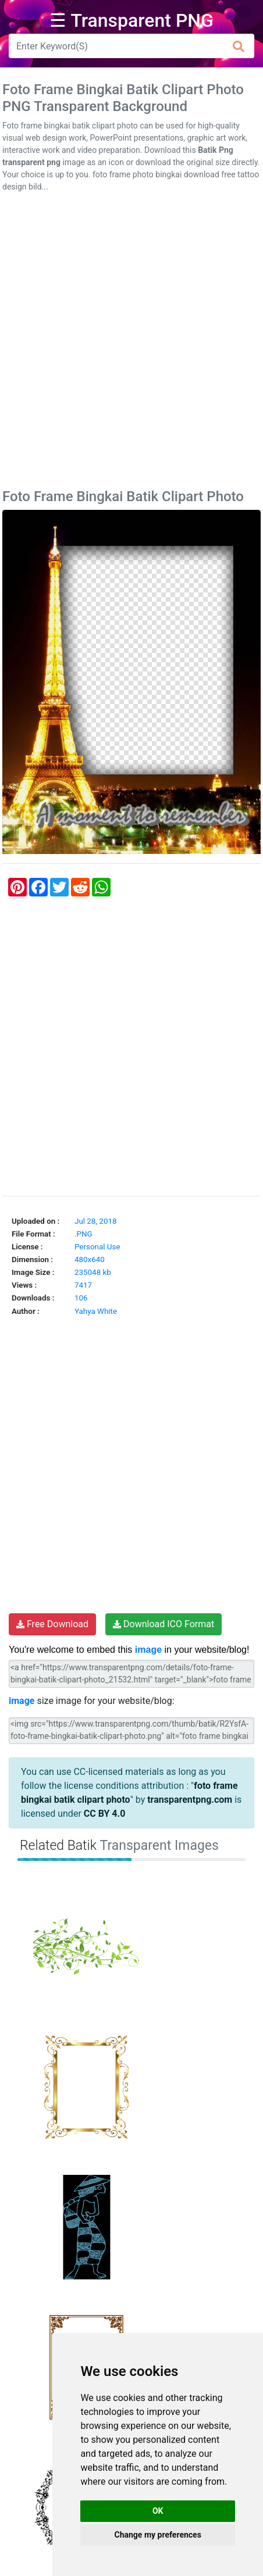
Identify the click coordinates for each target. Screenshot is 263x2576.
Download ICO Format (163, 1624)
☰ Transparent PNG (131, 20)
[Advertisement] (131, 343)
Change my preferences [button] (158, 2534)
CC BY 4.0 (105, 1813)
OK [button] (158, 2511)
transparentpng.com (189, 1799)
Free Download (52, 1624)
